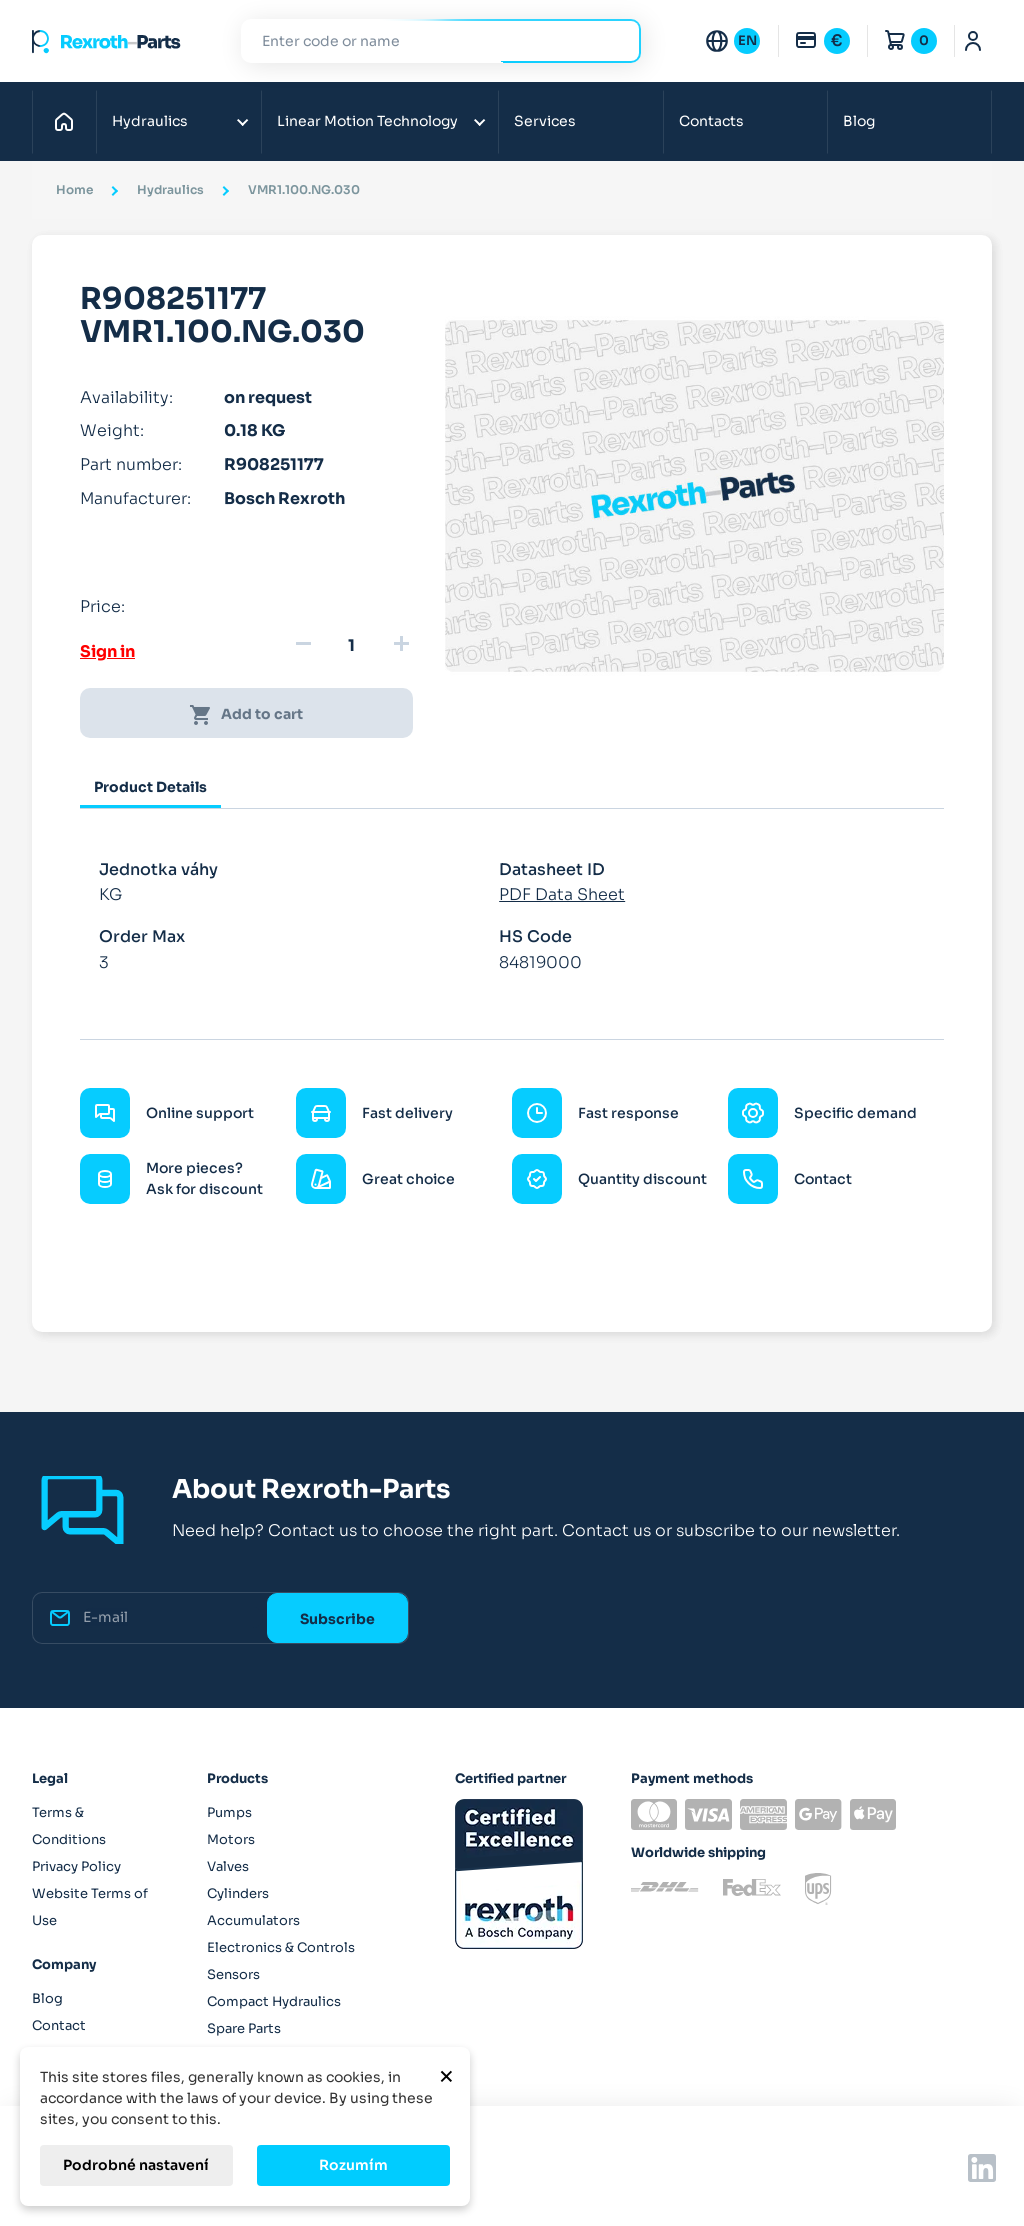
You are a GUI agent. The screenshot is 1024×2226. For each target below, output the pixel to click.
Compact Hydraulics (274, 2001)
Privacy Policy (76, 1866)
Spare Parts (244, 2028)
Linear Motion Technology (367, 121)
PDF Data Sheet (562, 894)
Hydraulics (150, 121)
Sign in (107, 651)
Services (545, 121)
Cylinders (238, 1893)
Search (614, 40)
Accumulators (253, 1920)
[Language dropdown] (732, 41)
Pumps (229, 1812)
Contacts (711, 121)
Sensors (233, 1974)
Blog (859, 121)
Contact (59, 2025)
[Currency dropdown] (822, 41)
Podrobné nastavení (136, 2165)
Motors (231, 1839)
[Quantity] (352, 646)
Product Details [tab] (150, 787)
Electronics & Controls (281, 1947)
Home (69, 121)
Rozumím (353, 2165)
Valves (228, 1866)
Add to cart (246, 715)
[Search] (426, 41)
